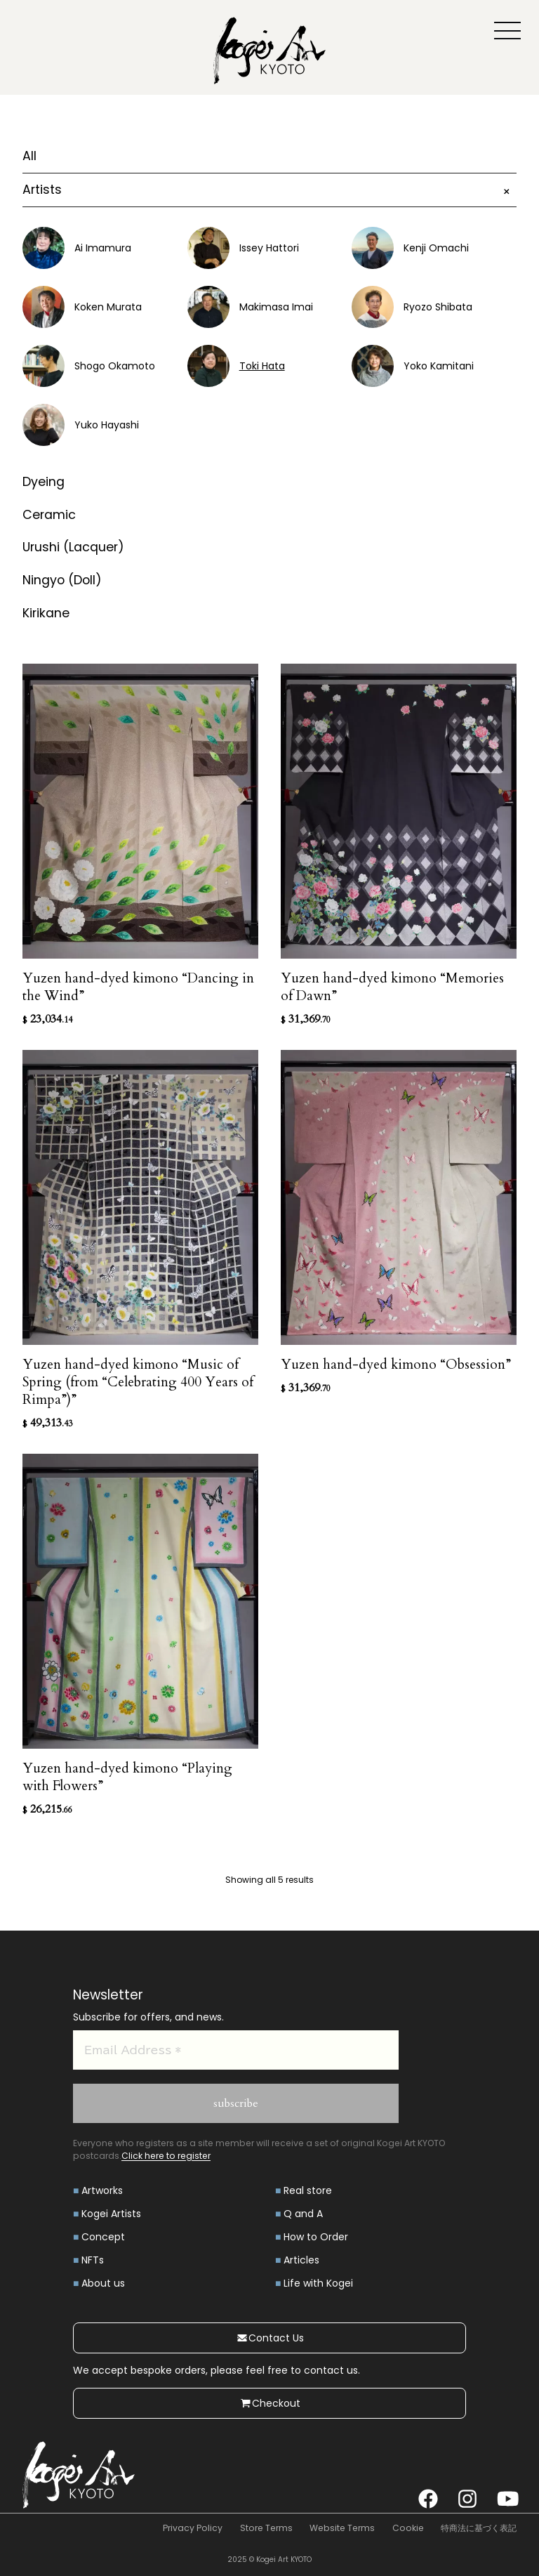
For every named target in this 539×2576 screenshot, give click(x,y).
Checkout (270, 2403)
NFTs (92, 2260)
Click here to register (166, 2156)
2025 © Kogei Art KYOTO (269, 2559)
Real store (308, 2190)
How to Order (316, 2237)
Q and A (303, 2214)
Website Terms (342, 2528)
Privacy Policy (192, 2528)
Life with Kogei (318, 2283)
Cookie (408, 2528)
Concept (103, 2237)
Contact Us (270, 2338)
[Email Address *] (236, 2050)
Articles (301, 2260)
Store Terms (266, 2528)
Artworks (102, 2190)
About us (103, 2283)
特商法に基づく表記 (479, 2528)
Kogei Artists (111, 2214)
